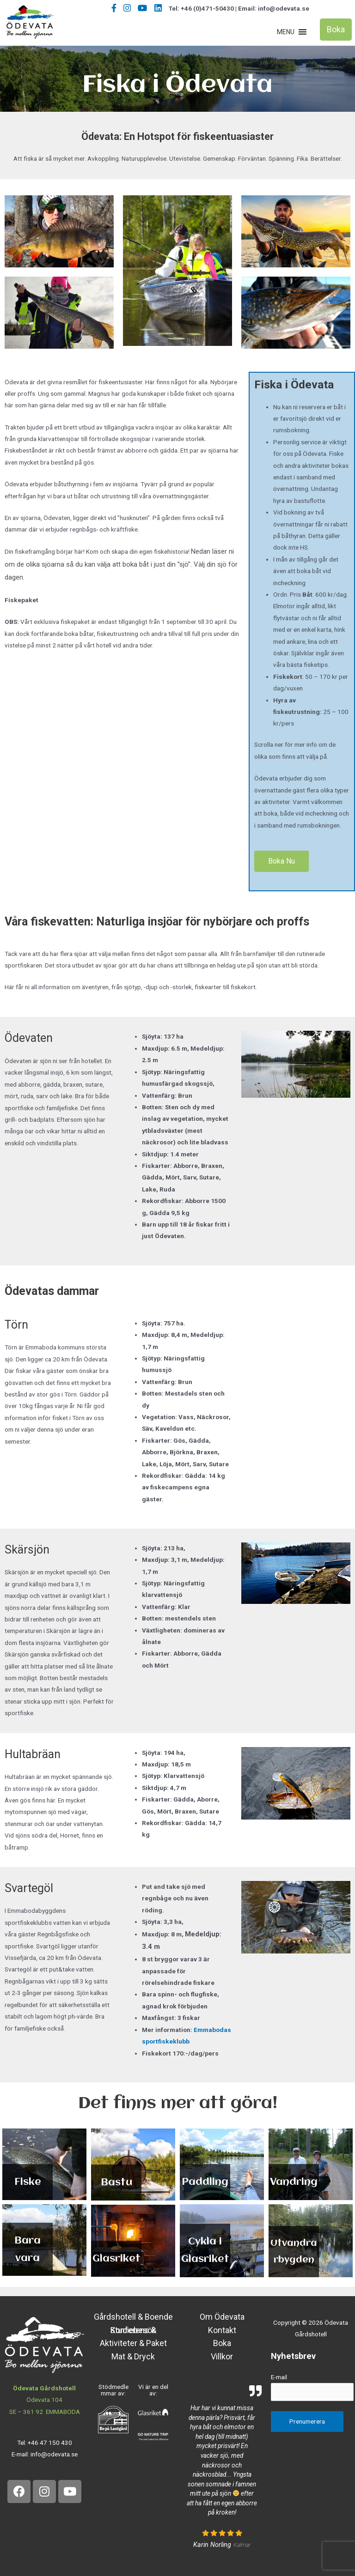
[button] (285, 32)
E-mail (279, 2377)
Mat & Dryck (133, 2356)
